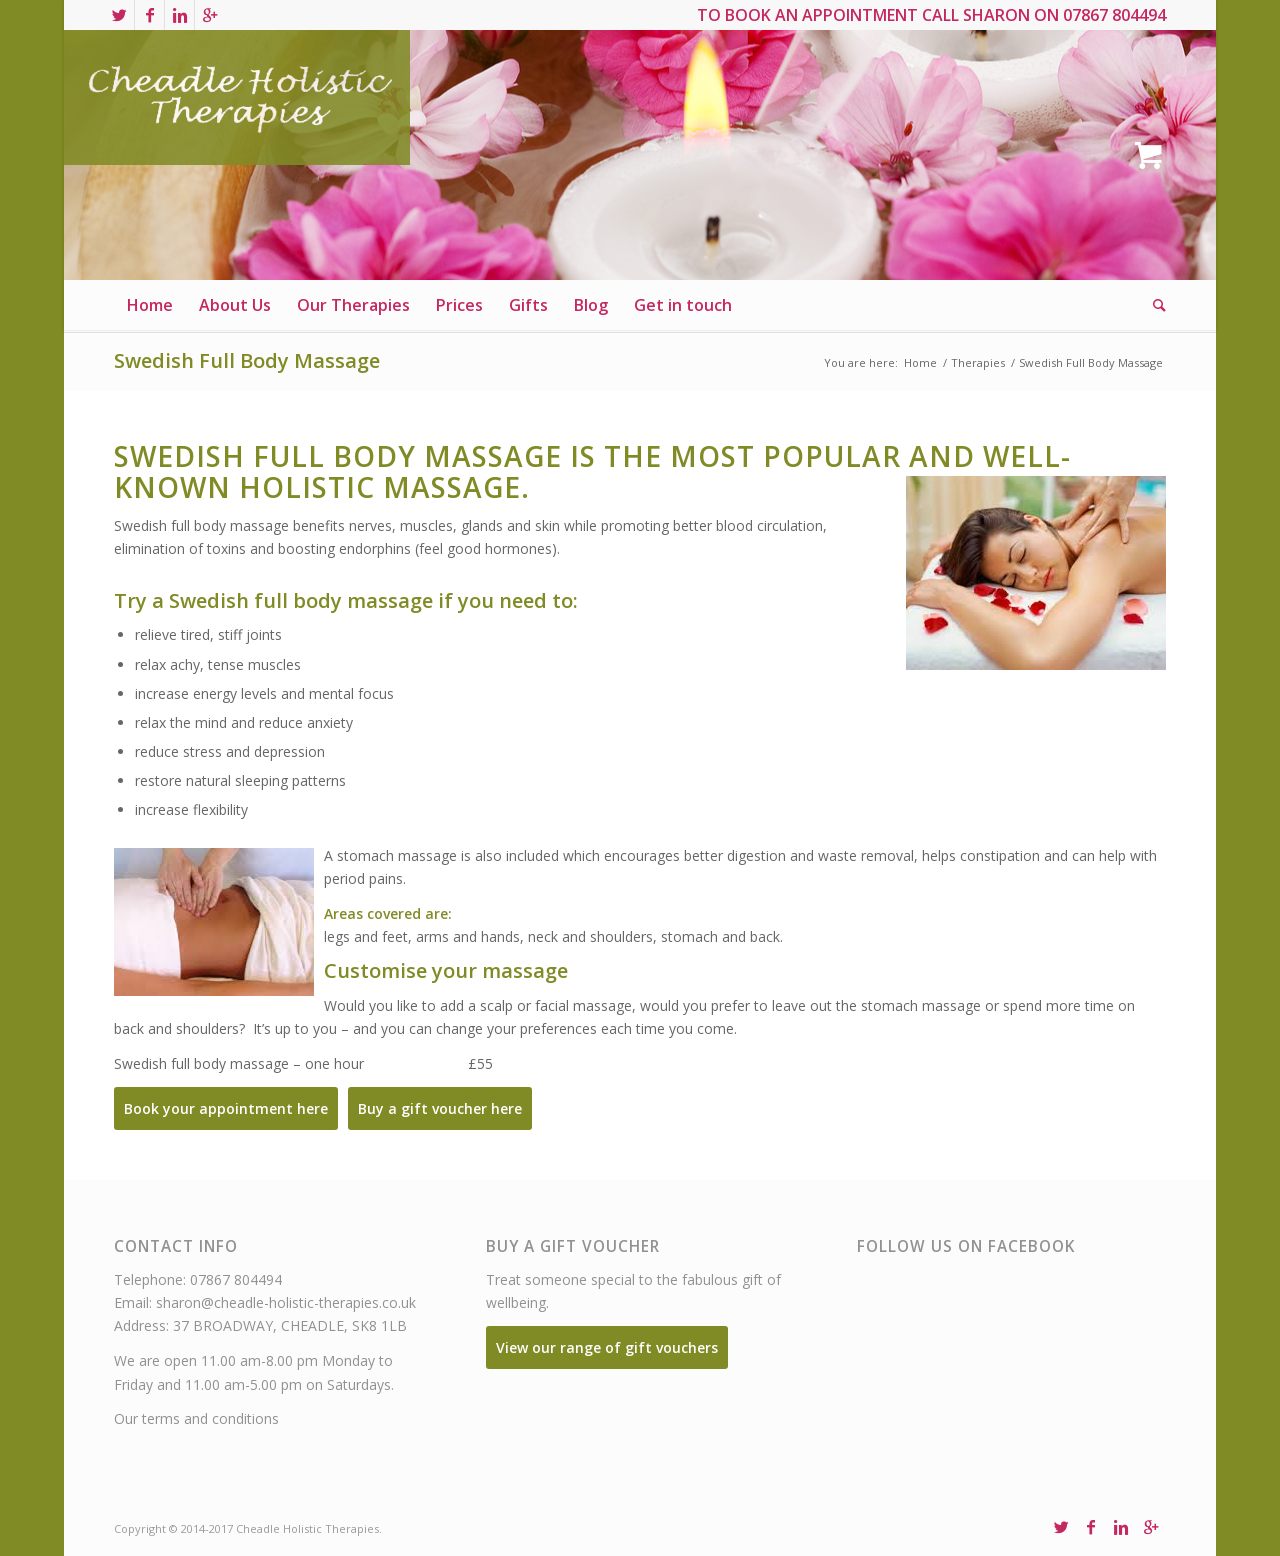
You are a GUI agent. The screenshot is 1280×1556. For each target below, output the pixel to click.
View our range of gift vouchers (607, 1347)
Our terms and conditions (196, 1418)
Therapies (978, 362)
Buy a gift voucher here (440, 1108)
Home (920, 362)
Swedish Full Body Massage (247, 360)
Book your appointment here (226, 1108)
